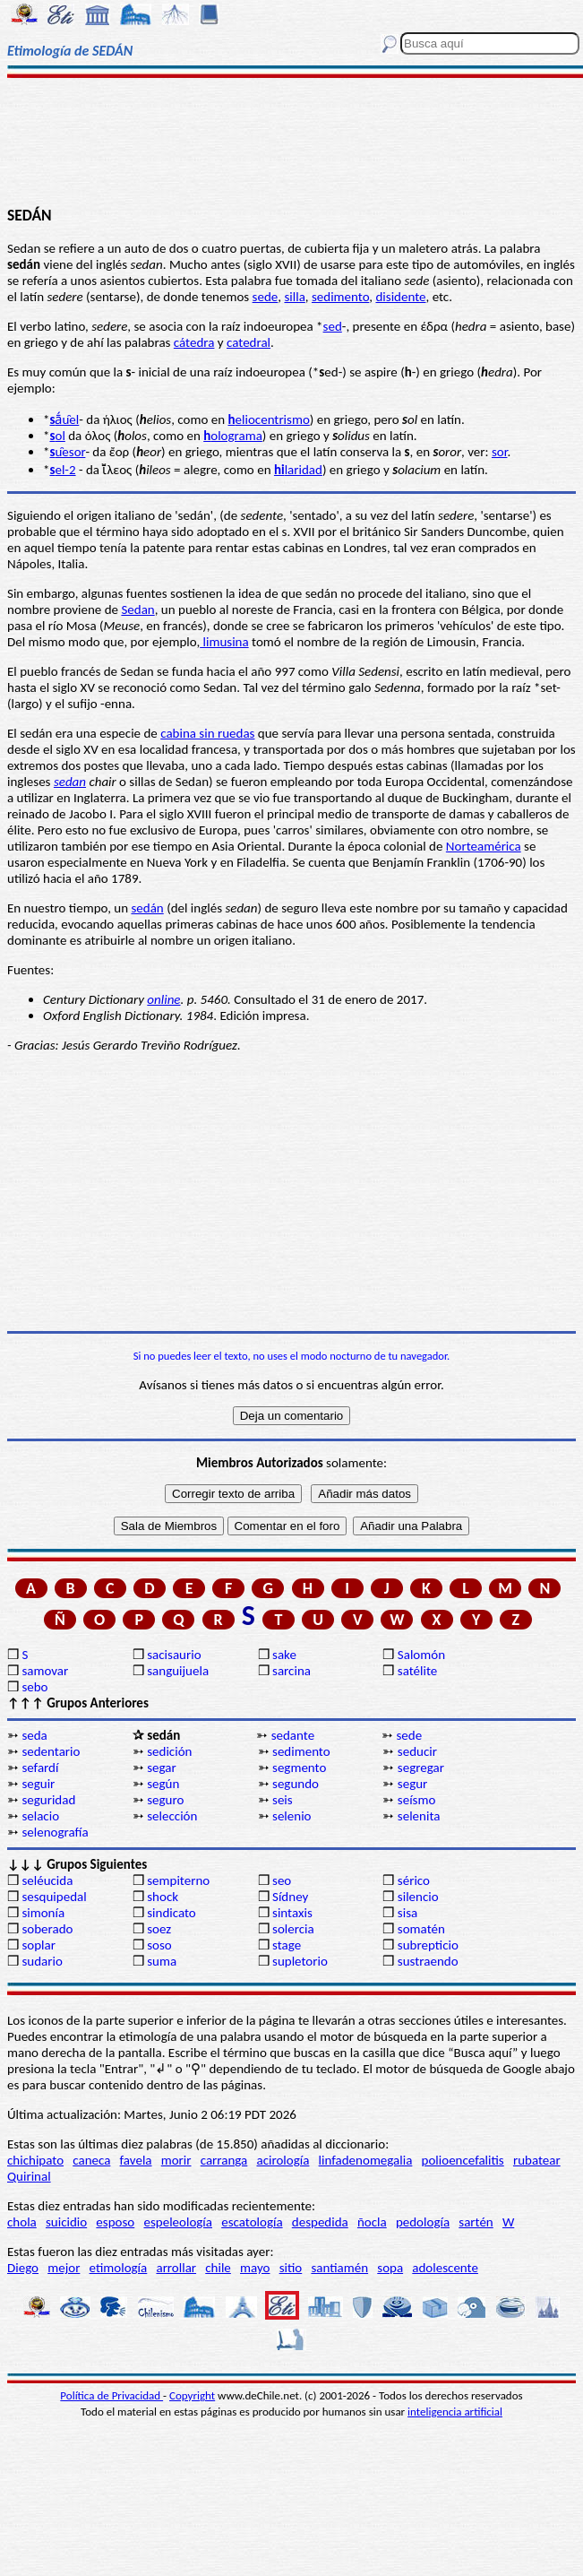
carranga (224, 2160)
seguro (165, 1800)
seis (282, 1800)
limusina (224, 642)
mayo (255, 2268)
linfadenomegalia (366, 2160)
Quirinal (29, 2176)
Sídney (290, 1897)
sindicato (171, 1913)
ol (56, 436)
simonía (42, 1913)
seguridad (48, 1800)
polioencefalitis (463, 2160)
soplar (38, 1945)
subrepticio (428, 1945)
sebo (34, 1687)
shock (162, 1897)
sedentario (50, 1751)
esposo (115, 2222)
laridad (298, 470)
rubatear (537, 2160)
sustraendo (428, 1961)
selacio (40, 1816)
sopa (390, 2268)
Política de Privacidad (111, 2395)
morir (176, 2160)
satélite (417, 1671)
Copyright (192, 2395)
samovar (44, 1671)
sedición (169, 1751)
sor (500, 452)
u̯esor (67, 452)
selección (172, 1816)
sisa (407, 1913)
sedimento (340, 297)
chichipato (35, 2160)
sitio (291, 2268)
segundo (295, 1784)
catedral (248, 342)
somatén (421, 1929)
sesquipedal (53, 1897)
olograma (232, 436)
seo (281, 1880)
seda (34, 1735)
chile (218, 2268)
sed (332, 326)
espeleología (177, 2222)
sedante (292, 1735)
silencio (418, 1897)
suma (161, 1961)
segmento (299, 1767)
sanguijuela (178, 1671)
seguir (38, 1784)
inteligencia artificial (454, 2411)
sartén (476, 2222)
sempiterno (178, 1880)
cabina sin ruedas (207, 733)
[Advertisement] (291, 141)
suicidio (66, 2222)
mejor (63, 2268)
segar (161, 1767)
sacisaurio (174, 1655)
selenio (291, 1816)
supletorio (300, 1961)
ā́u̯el (64, 419)
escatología (251, 2222)
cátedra (194, 342)
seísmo (417, 1800)
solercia (293, 1929)
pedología (423, 2222)
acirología (282, 2160)
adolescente (445, 2268)
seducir (417, 1751)
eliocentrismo (269, 419)
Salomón (421, 1655)
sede (266, 297)
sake (284, 1655)
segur (413, 1784)
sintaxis (292, 1913)
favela (136, 2160)
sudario (41, 1961)
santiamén (339, 2268)
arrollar (176, 2268)
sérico (414, 1880)
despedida (320, 2222)
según (163, 1784)
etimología (119, 2268)
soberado (47, 1929)
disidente (400, 297)
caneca (91, 2160)
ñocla (372, 2222)
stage (286, 1945)
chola (22, 2222)
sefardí (39, 1767)
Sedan (137, 609)
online (163, 999)
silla (294, 297)
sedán (147, 908)
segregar (421, 1767)
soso (159, 1945)
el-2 (62, 470)
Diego (23, 2268)
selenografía (54, 1832)
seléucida (47, 1880)
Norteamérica (483, 846)
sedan (70, 782)
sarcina (291, 1671)
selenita (419, 1816)
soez (159, 1929)
